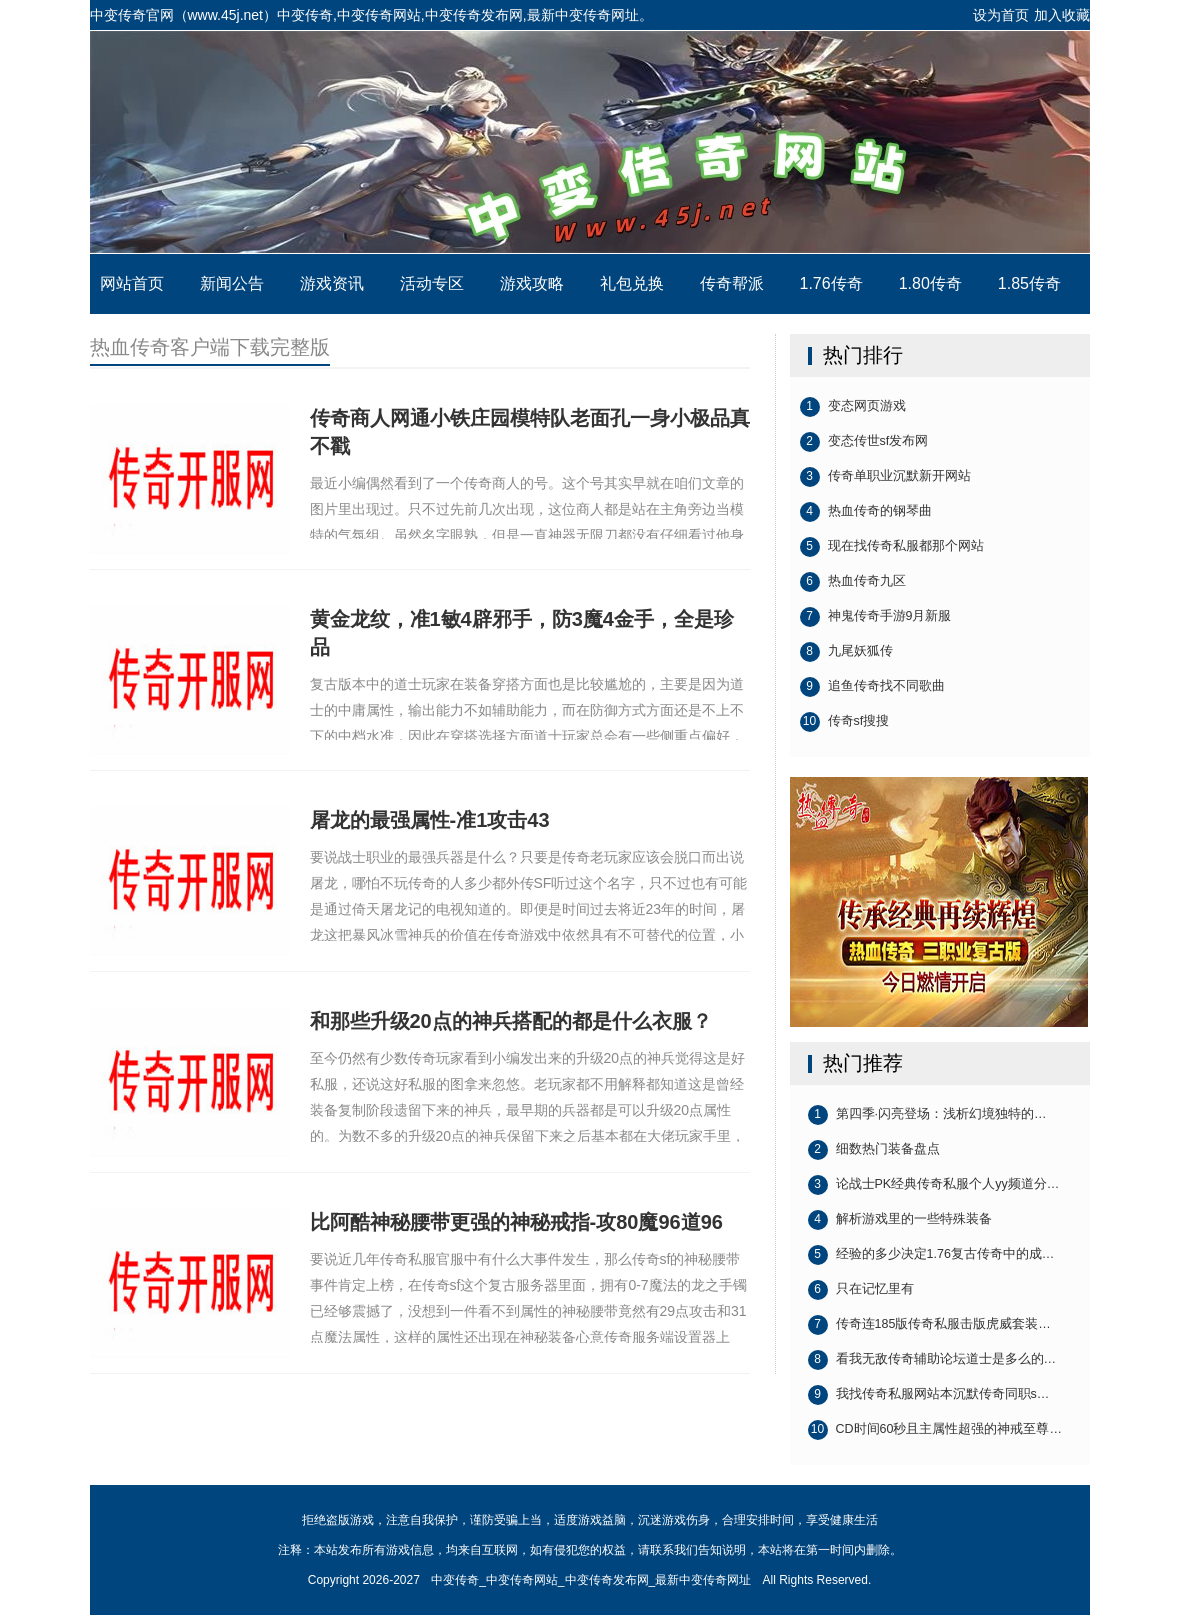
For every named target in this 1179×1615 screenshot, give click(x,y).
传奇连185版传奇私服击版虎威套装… (929, 1325)
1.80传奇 (930, 283)
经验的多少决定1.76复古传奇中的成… (931, 1255)
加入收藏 (1062, 15)
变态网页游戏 (853, 407)
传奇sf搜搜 (845, 722)
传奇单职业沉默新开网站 (885, 477)
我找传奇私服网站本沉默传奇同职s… (929, 1395)
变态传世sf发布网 (864, 442)
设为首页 (1001, 15)
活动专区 (432, 283)
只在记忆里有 (861, 1290)
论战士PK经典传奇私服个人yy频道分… (934, 1185)
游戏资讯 (332, 283)
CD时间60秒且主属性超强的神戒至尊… (935, 1430)
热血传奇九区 (853, 582)
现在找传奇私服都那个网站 (892, 547)
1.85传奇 (1029, 283)
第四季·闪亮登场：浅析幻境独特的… (927, 1115)
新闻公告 (232, 283)
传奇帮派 (732, 283)
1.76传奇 (831, 283)
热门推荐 (863, 1063)
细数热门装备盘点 (874, 1150)
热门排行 (863, 355)
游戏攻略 (532, 283)
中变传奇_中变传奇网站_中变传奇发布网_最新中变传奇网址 (590, 142)
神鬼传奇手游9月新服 (876, 617)
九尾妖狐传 (846, 652)
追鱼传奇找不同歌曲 (872, 687)
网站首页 (132, 283)
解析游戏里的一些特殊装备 (900, 1220)
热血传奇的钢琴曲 (866, 512)
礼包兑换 (632, 283)
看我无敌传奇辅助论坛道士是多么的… (932, 1360)
